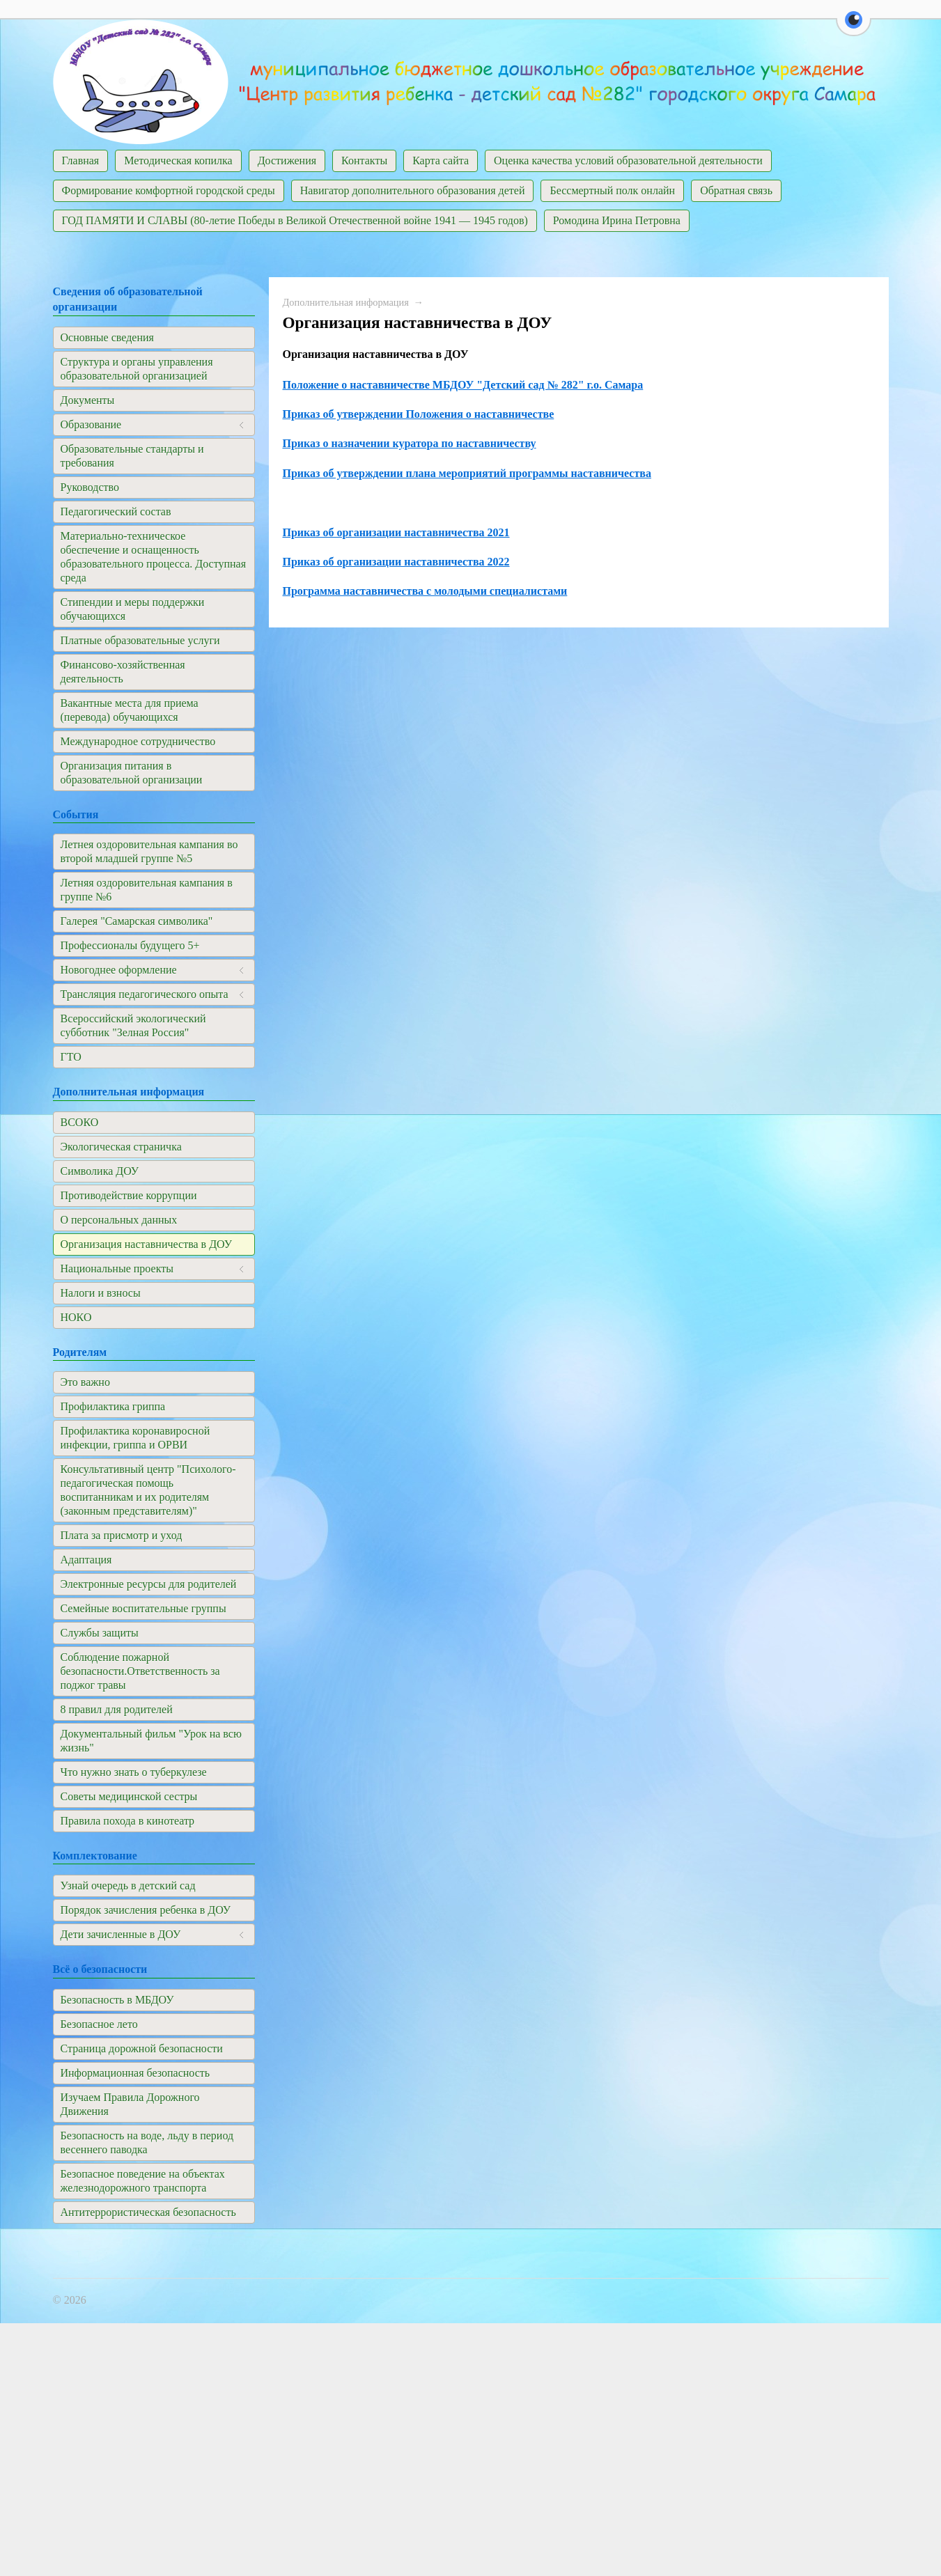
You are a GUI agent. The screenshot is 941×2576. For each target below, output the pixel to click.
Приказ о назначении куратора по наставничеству (409, 443)
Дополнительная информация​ (346, 302)
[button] (853, 27)
